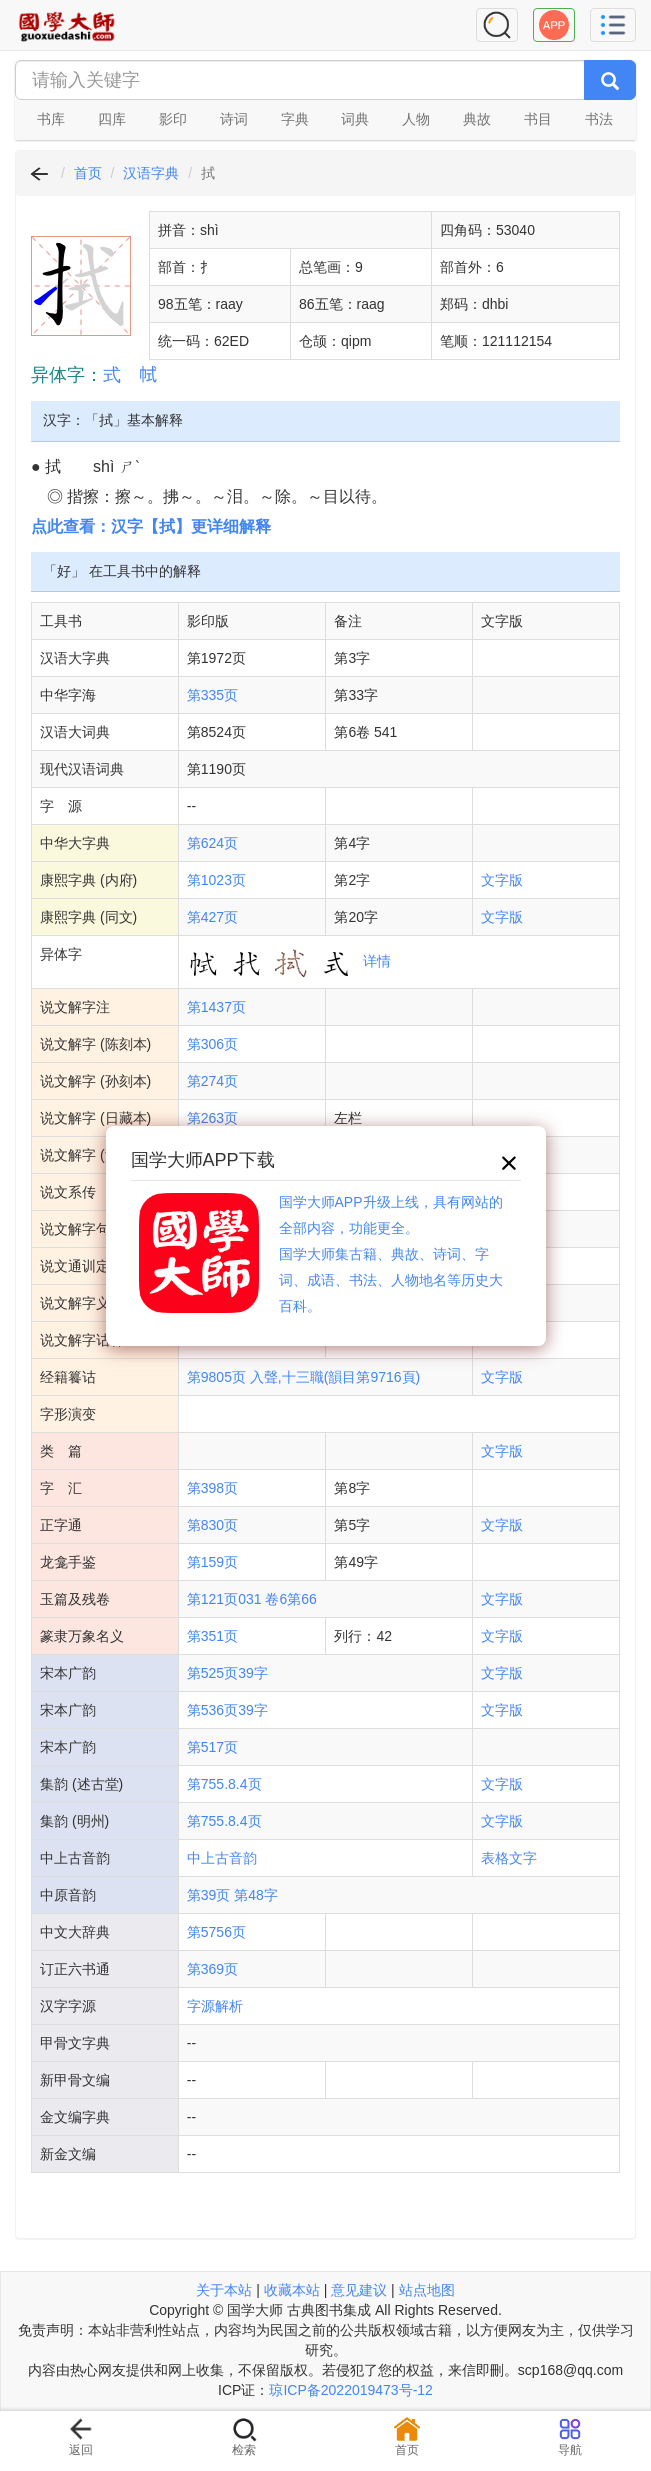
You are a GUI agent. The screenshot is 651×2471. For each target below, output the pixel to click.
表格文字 (509, 1858)
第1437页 (216, 1007)
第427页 (212, 917)
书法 (599, 119)
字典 (295, 119)
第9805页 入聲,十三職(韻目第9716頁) (303, 1377)
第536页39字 (227, 1710)
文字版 (502, 880)
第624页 (212, 843)
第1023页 (216, 880)
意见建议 (359, 2290)
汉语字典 (151, 173)
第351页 (212, 1636)
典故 (477, 119)
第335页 (212, 695)
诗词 (234, 119)
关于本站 (224, 2290)
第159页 (212, 1562)
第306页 (212, 1044)
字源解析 (215, 2006)
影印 (173, 119)
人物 (416, 119)
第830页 (212, 1525)
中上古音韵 (222, 1858)
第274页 (212, 1081)
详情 (377, 961)
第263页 (212, 1118)
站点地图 (427, 2290)
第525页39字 (227, 1673)
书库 (51, 119)
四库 (112, 119)
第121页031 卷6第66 (252, 1599)
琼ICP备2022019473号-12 (350, 2390)
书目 (538, 119)
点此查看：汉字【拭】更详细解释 (151, 526)
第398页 (212, 1488)
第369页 (212, 1969)
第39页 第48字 (232, 1895)
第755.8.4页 (224, 1784)
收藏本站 (292, 2290)
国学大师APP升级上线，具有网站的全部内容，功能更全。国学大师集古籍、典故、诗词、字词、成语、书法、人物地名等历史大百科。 (391, 1254)
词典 (355, 119)
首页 (88, 173)
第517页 (212, 1747)
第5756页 (216, 1932)
